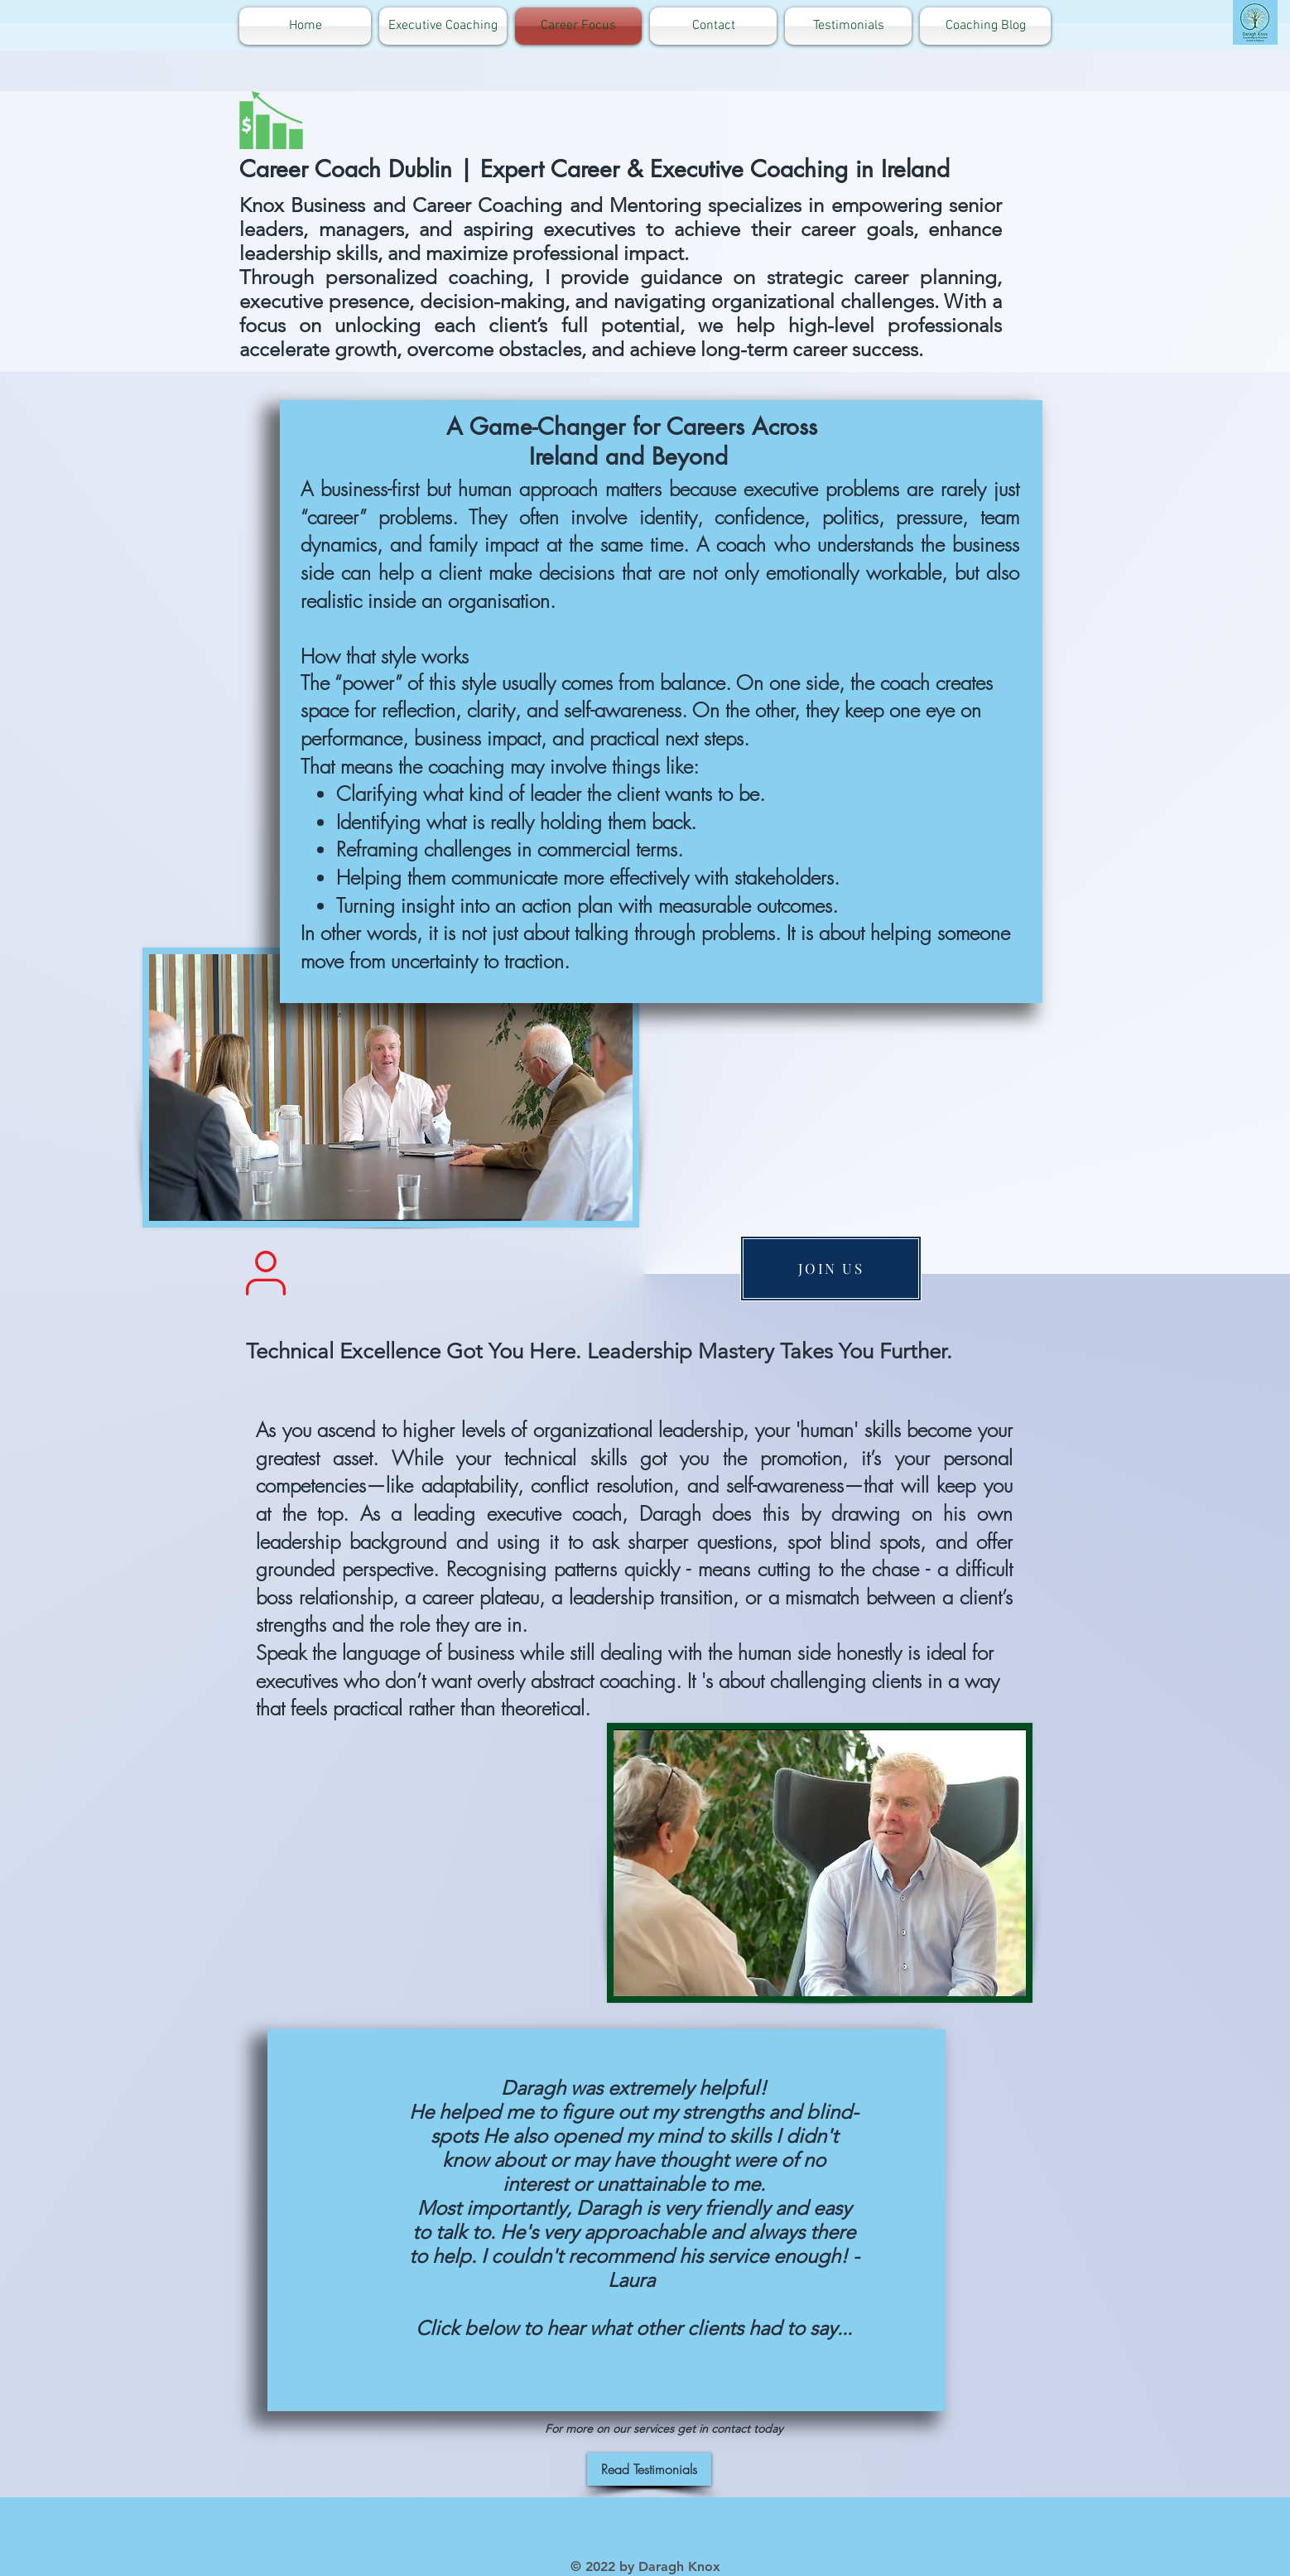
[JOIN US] (831, 1268)
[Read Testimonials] (649, 2469)
